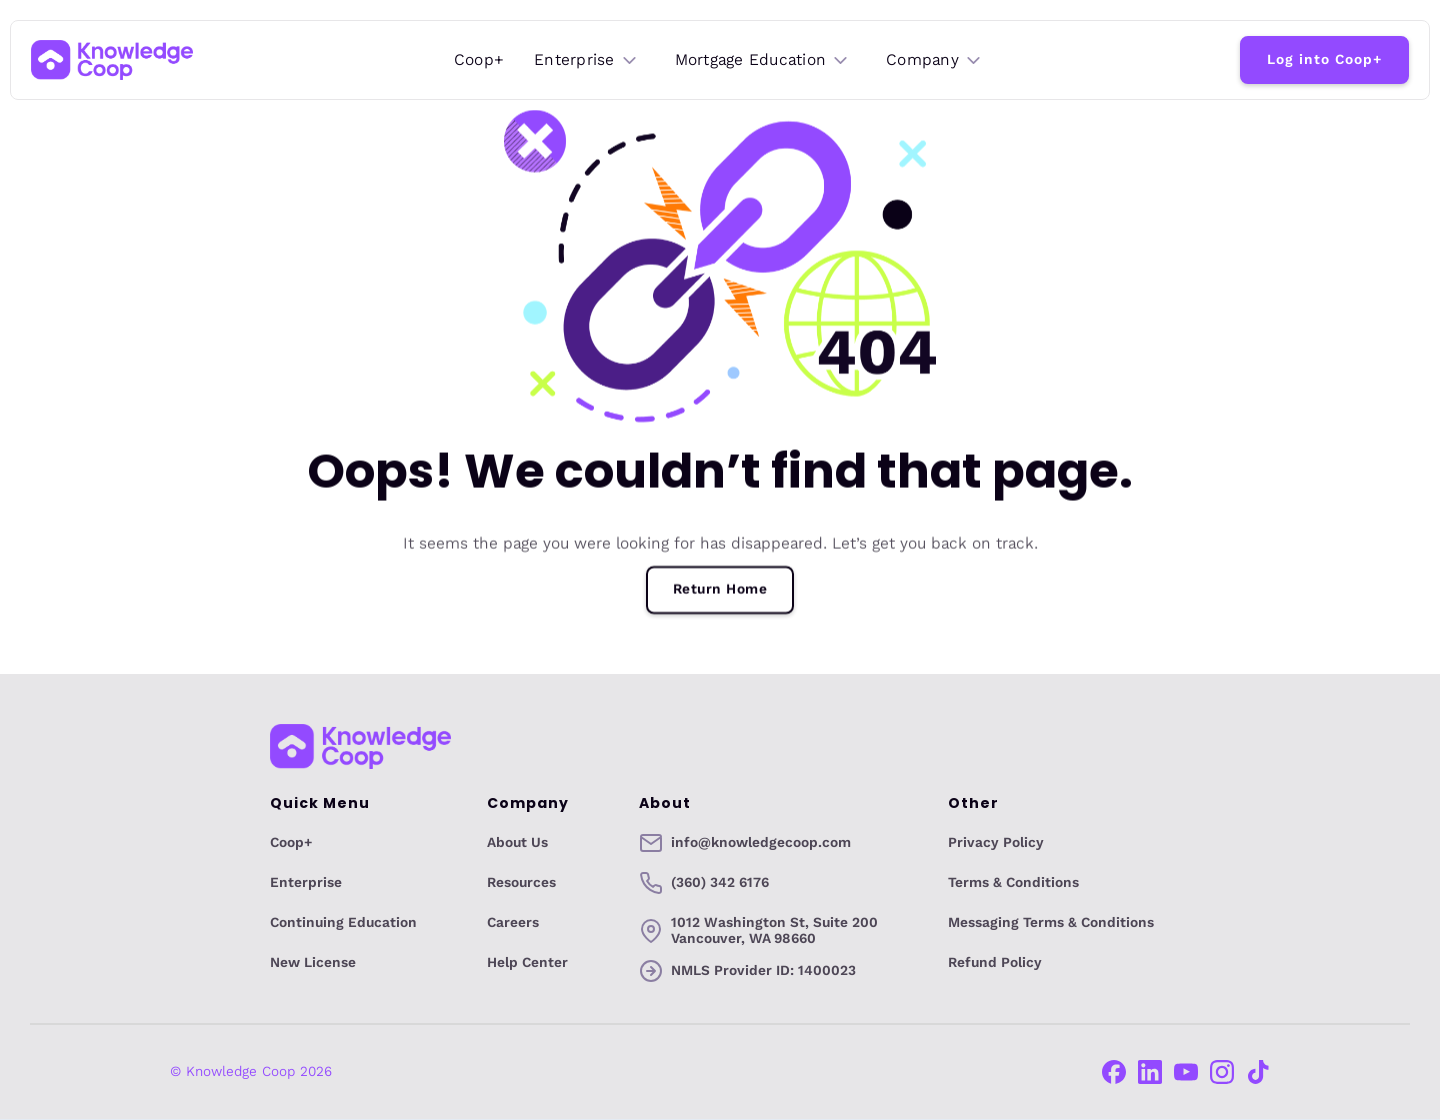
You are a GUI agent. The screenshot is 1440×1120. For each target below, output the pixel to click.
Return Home (720, 589)
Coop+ (479, 59)
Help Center (527, 963)
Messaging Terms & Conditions (1051, 923)
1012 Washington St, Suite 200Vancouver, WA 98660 (774, 931)
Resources (521, 883)
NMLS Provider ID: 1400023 (763, 970)
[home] (112, 60)
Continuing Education (343, 923)
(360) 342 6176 (720, 883)
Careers (513, 923)
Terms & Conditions (1013, 883)
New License (313, 963)
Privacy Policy (996, 843)
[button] (587, 60)
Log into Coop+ (1324, 59)
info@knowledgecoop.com (761, 843)
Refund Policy (995, 963)
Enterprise (306, 883)
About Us (517, 843)
